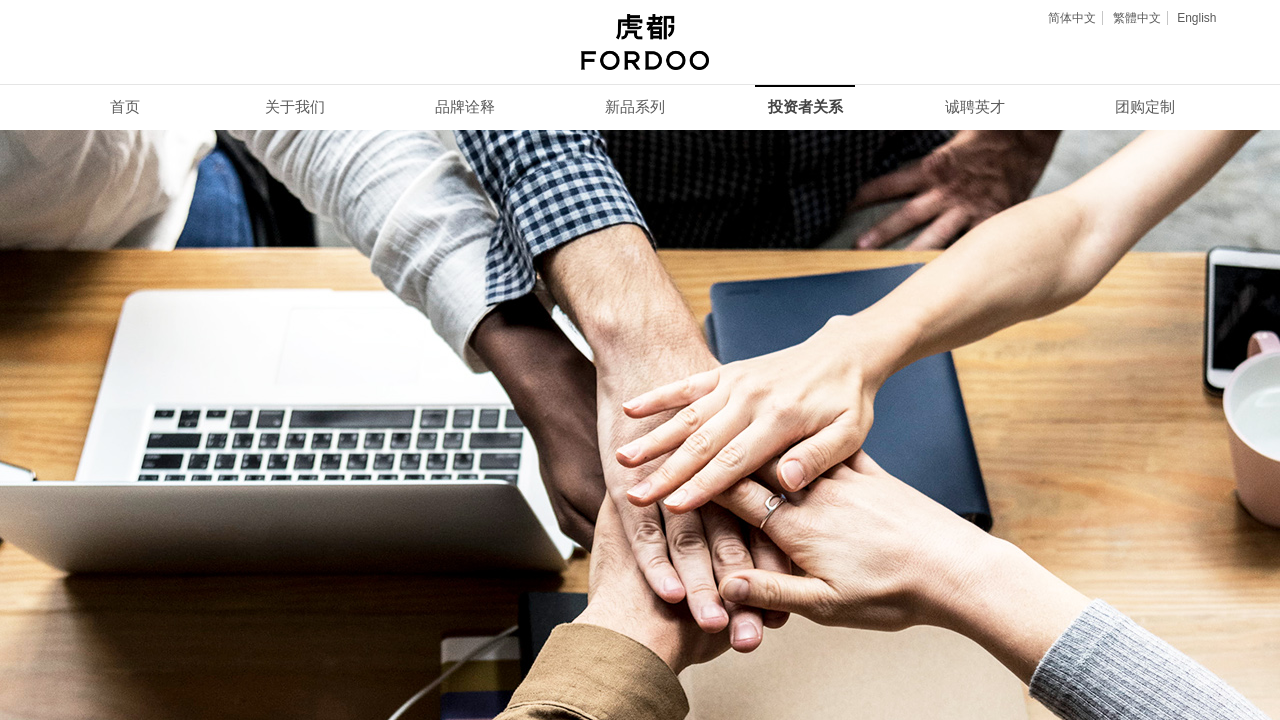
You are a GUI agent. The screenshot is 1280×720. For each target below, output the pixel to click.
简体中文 (1072, 18)
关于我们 (295, 107)
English (1196, 18)
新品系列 (635, 107)
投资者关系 (805, 107)
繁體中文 (1137, 18)
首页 (125, 107)
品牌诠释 (465, 107)
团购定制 (1145, 107)
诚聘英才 (975, 107)
